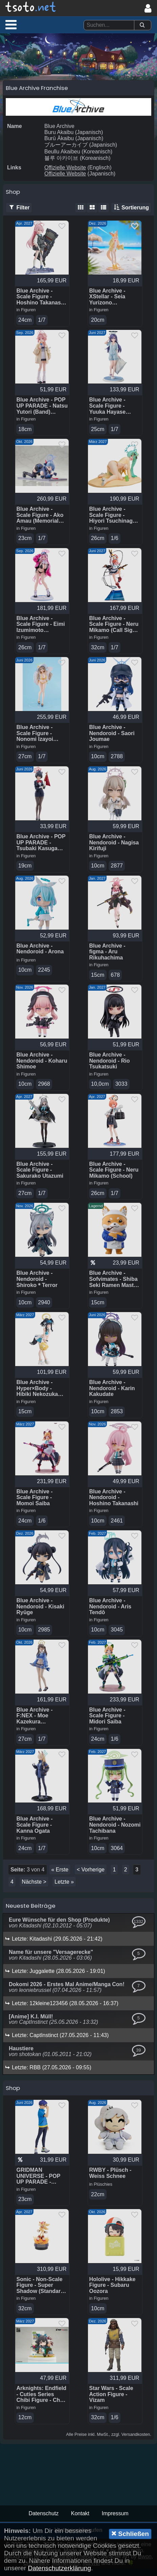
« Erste (60, 1875)
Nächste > (34, 1887)
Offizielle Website (65, 167)
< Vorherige (91, 1875)
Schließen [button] (130, 2533)
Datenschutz (43, 2520)
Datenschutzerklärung (59, 2568)
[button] (11, 24)
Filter (19, 207)
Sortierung (131, 207)
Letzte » (64, 1887)
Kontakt (80, 2520)
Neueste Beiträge (30, 1911)
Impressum (115, 2520)
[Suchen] (142, 25)
